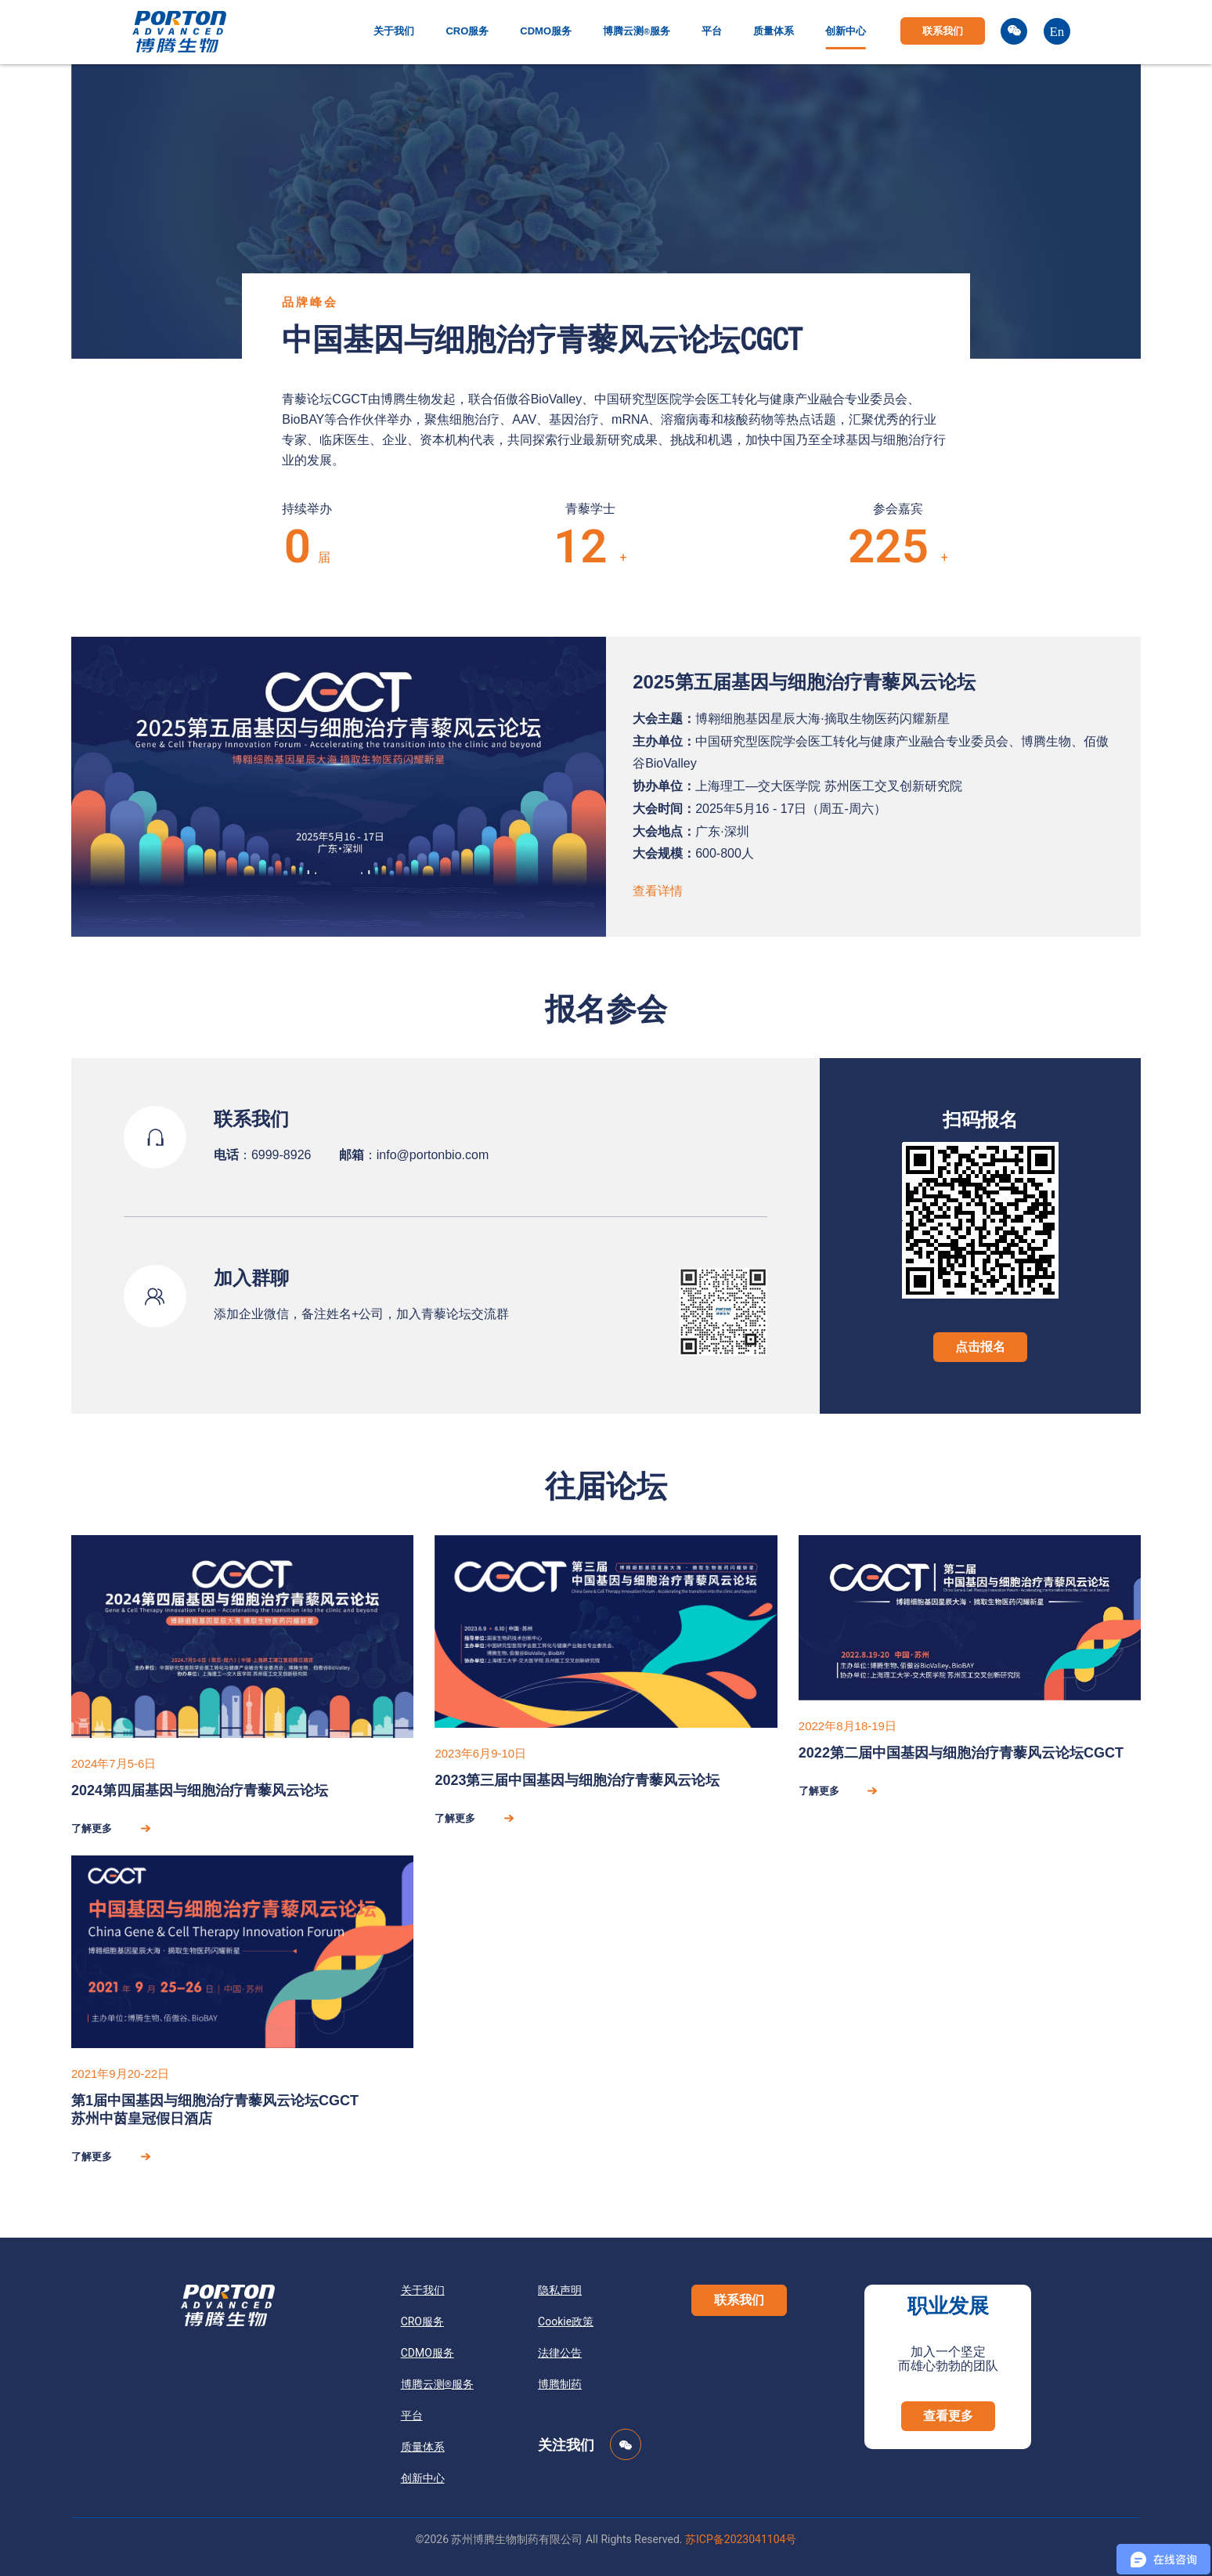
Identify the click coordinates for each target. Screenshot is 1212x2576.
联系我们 (942, 31)
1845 (875, 546)
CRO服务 (467, 31)
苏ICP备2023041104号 (740, 2539)
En (1056, 31)
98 (567, 546)
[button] (739, 2300)
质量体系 (773, 31)
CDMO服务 (546, 31)
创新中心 (845, 31)
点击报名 (980, 1346)
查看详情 (658, 891)
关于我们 (393, 31)
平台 (712, 31)
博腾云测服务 (636, 31)
